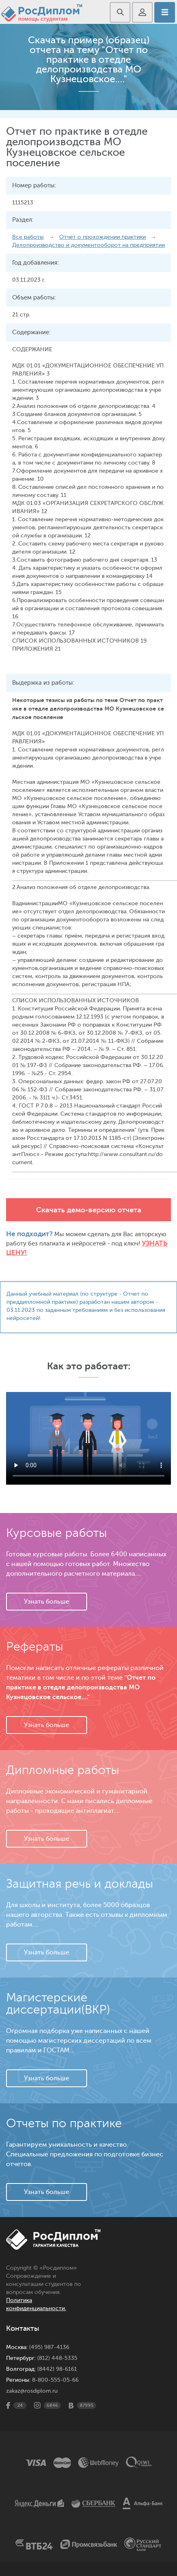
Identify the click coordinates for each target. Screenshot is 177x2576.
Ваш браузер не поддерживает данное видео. (88, 1438)
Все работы (28, 237)
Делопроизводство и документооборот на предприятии (88, 245)
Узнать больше (46, 1601)
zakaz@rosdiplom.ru (32, 2391)
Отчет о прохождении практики (102, 237)
